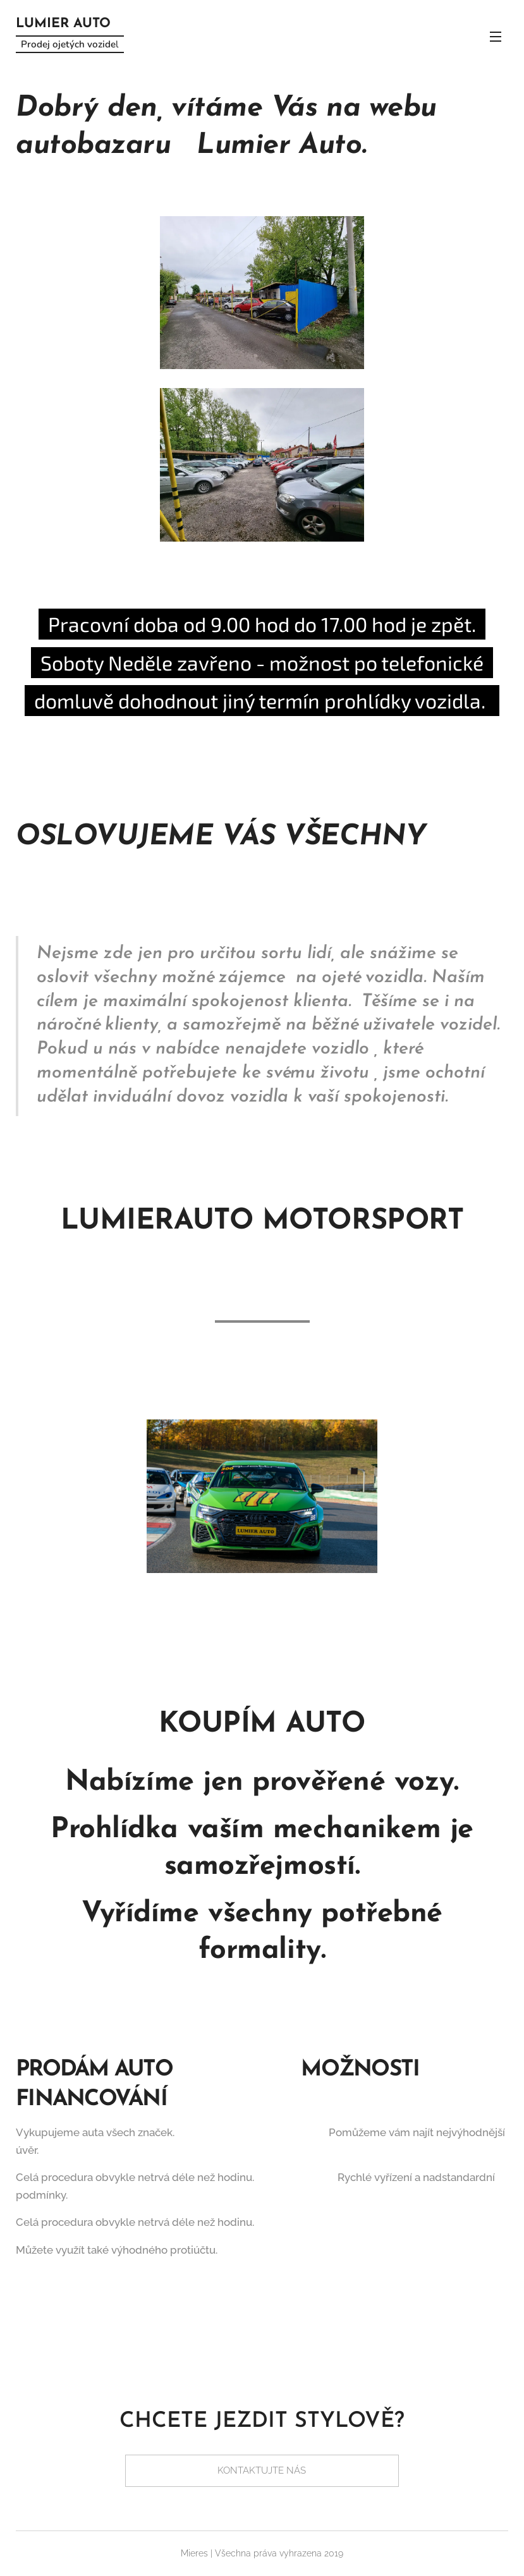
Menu (495, 36)
